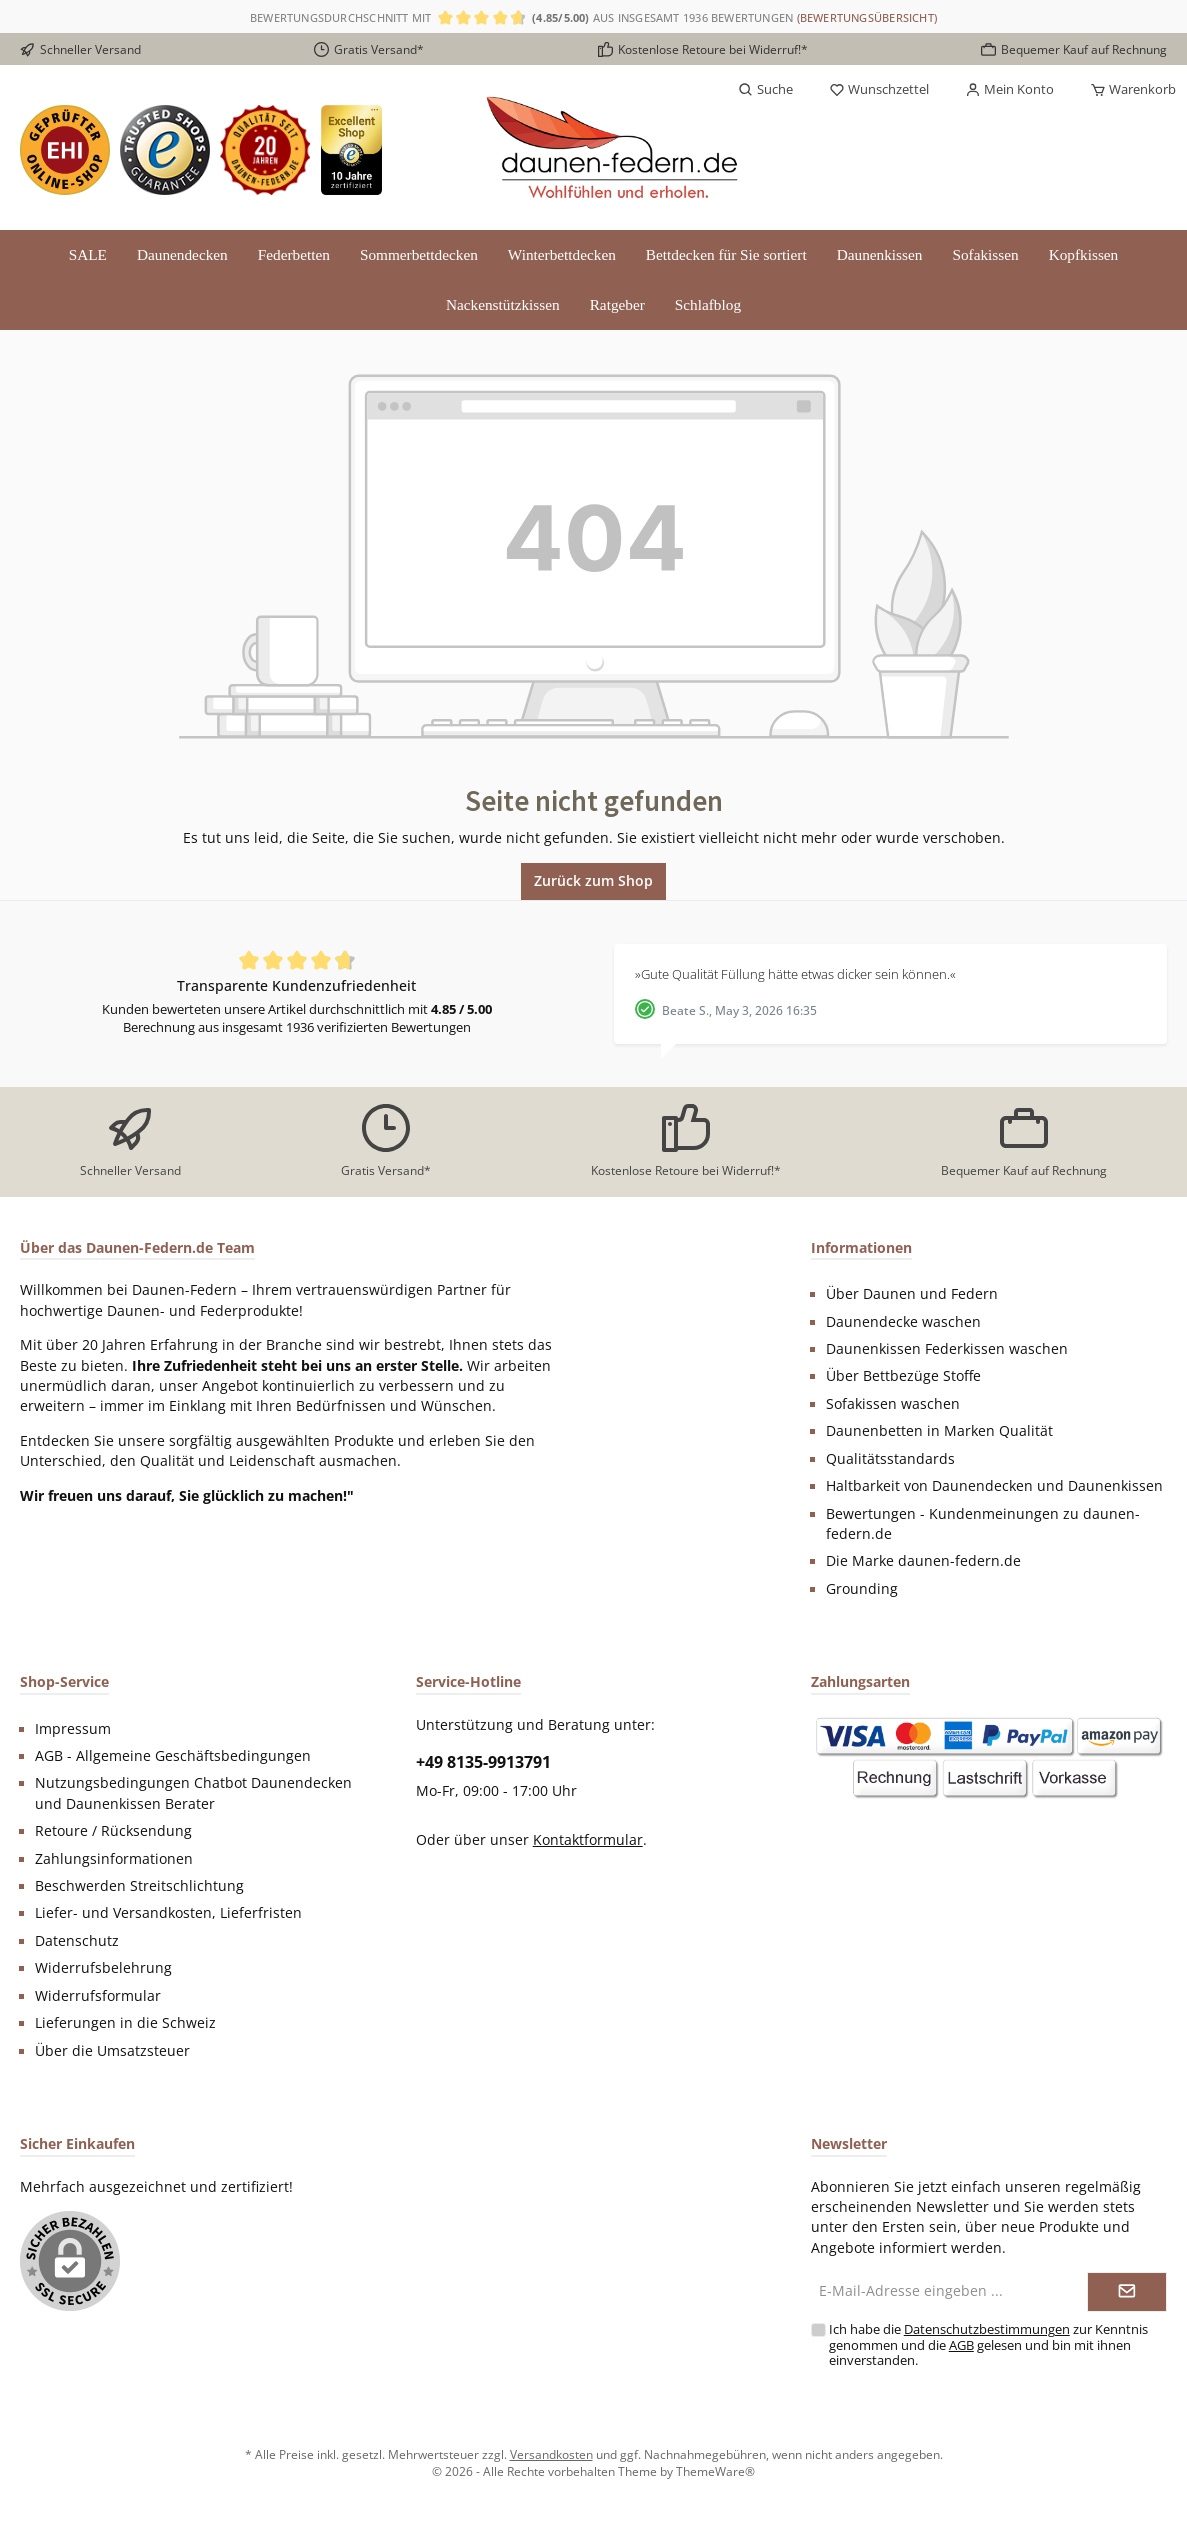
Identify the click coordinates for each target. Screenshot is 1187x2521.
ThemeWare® (715, 2471)
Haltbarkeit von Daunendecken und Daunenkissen (994, 1486)
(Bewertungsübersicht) (867, 17)
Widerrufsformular (98, 1996)
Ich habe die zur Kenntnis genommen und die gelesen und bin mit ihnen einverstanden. (988, 2344)
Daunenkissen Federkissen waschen (947, 1349)
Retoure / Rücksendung (113, 1831)
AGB (961, 2345)
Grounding (862, 1589)
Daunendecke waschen (903, 1322)
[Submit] (1127, 2292)
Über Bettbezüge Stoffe (903, 1376)
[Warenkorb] (1127, 90)
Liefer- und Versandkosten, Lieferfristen (168, 1913)
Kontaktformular (588, 1840)
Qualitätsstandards (890, 1459)
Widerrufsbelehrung (103, 1968)
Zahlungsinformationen (114, 1859)
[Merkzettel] (879, 90)
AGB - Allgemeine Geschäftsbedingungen (173, 1756)
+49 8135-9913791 (483, 1762)
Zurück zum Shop (593, 880)
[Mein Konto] (1009, 90)
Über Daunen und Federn (912, 1294)
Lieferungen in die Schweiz (125, 2023)
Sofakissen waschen (893, 1404)
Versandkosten (551, 2454)
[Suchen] (765, 90)
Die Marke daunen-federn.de (923, 1561)
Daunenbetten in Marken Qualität (939, 1431)
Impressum (73, 1729)
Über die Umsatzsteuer (112, 2051)
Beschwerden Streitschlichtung (139, 1886)
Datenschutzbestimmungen (987, 2329)
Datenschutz (77, 1941)
